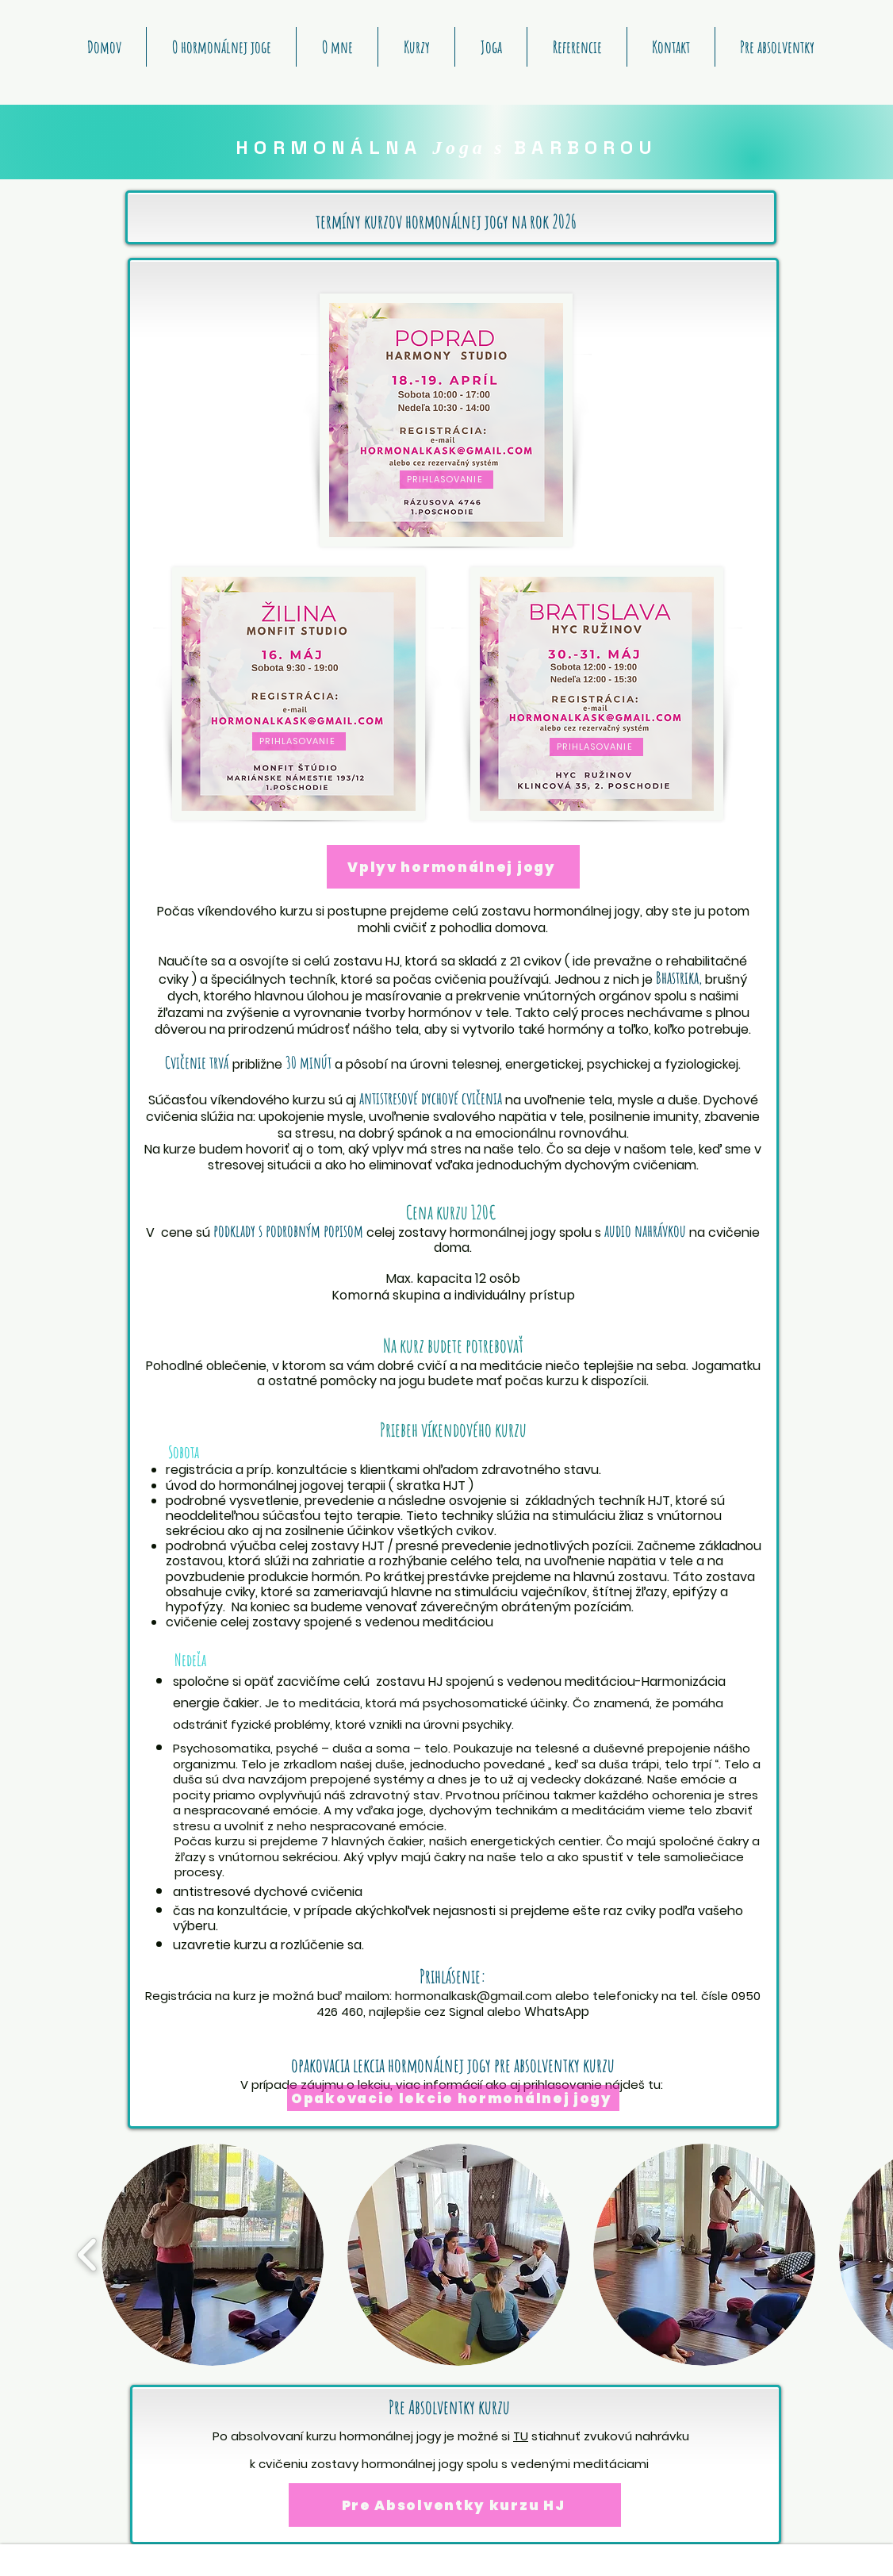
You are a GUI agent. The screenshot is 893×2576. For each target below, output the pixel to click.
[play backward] (87, 2254)
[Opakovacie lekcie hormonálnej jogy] (453, 2098)
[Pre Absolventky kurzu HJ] (455, 2505)
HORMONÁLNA (334, 147)
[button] (213, 2255)
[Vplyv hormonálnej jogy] (453, 867)
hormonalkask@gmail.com (473, 1995)
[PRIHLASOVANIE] (446, 479)
